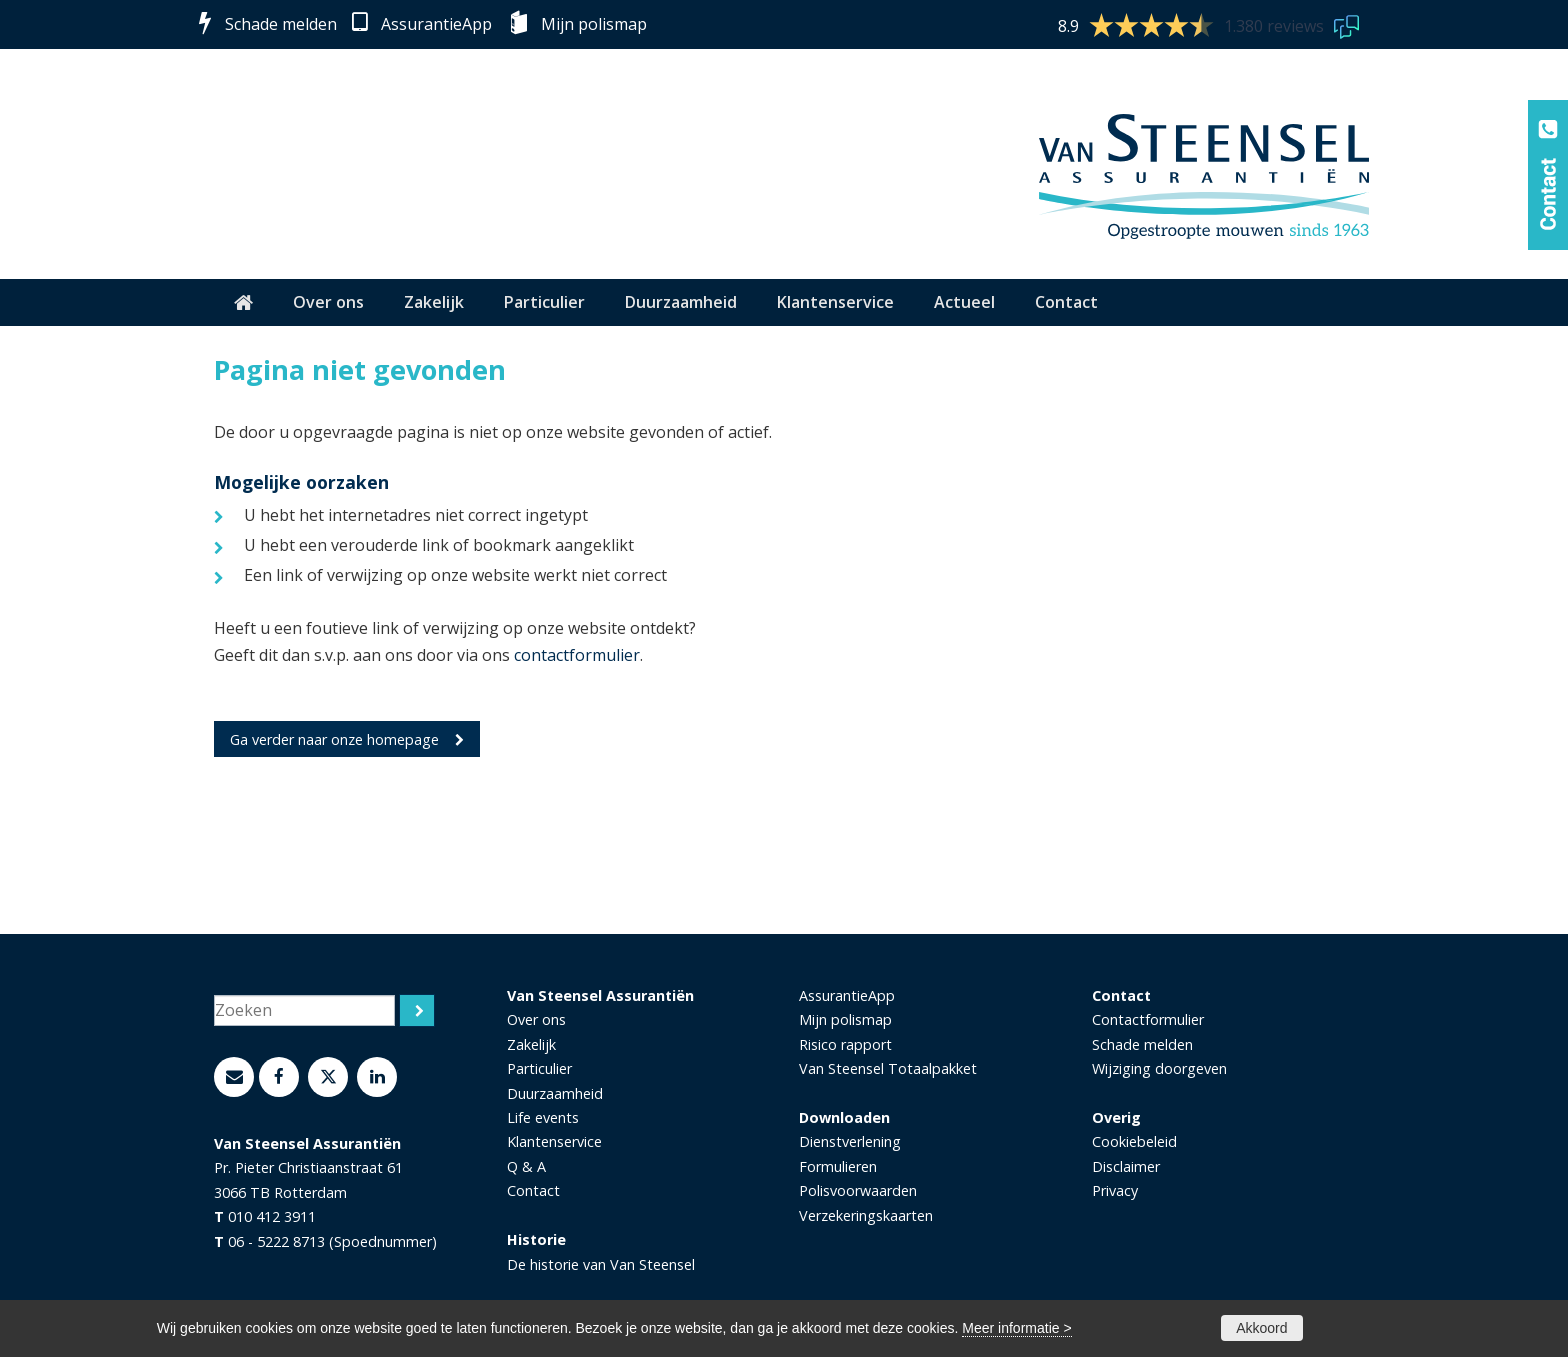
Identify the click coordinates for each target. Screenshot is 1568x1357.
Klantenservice (554, 1141)
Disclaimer (1126, 1166)
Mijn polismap (594, 24)
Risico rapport (845, 1044)
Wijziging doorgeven (1159, 1068)
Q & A (526, 1166)
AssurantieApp (436, 24)
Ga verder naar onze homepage (334, 739)
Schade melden (281, 24)
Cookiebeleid (1134, 1141)
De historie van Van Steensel (601, 1264)
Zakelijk (531, 1044)
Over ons (536, 1019)
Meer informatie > (1016, 1328)
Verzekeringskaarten (866, 1215)
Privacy (1115, 1190)
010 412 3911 (272, 1216)
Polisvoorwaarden (858, 1190)
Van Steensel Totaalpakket (888, 1068)
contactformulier (577, 655)
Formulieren (838, 1166)
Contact (533, 1190)
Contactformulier (1148, 1019)
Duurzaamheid (555, 1093)
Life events (543, 1117)
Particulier (539, 1068)
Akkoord (1261, 1328)
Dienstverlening (850, 1141)
